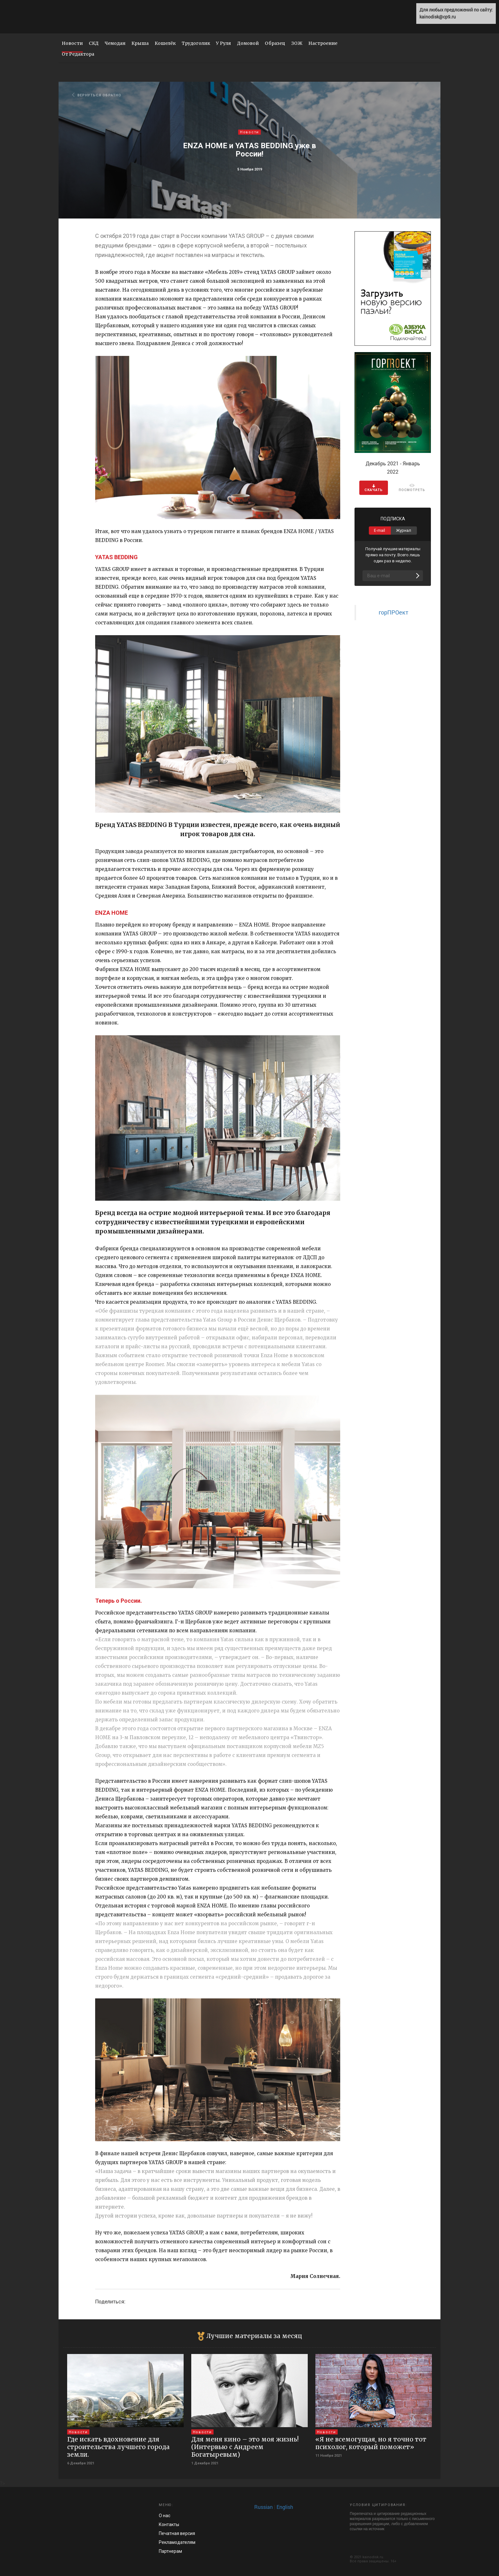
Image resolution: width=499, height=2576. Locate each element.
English (285, 2506)
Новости (72, 43)
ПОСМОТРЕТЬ (412, 488)
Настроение (322, 43)
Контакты (169, 2524)
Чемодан (115, 43)
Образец (275, 43)
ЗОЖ (296, 43)
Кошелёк (165, 43)
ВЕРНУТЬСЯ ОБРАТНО (97, 95)
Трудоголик (196, 43)
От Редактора (78, 54)
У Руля (223, 43)
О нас (164, 2515)
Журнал (403, 530)
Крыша (140, 43)
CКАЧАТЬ (373, 488)
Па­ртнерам (170, 2551)
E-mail (379, 530)
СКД (94, 43)
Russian (263, 2506)
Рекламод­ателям (177, 2542)
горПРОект (393, 612)
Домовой (248, 43)
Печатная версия (177, 2533)
